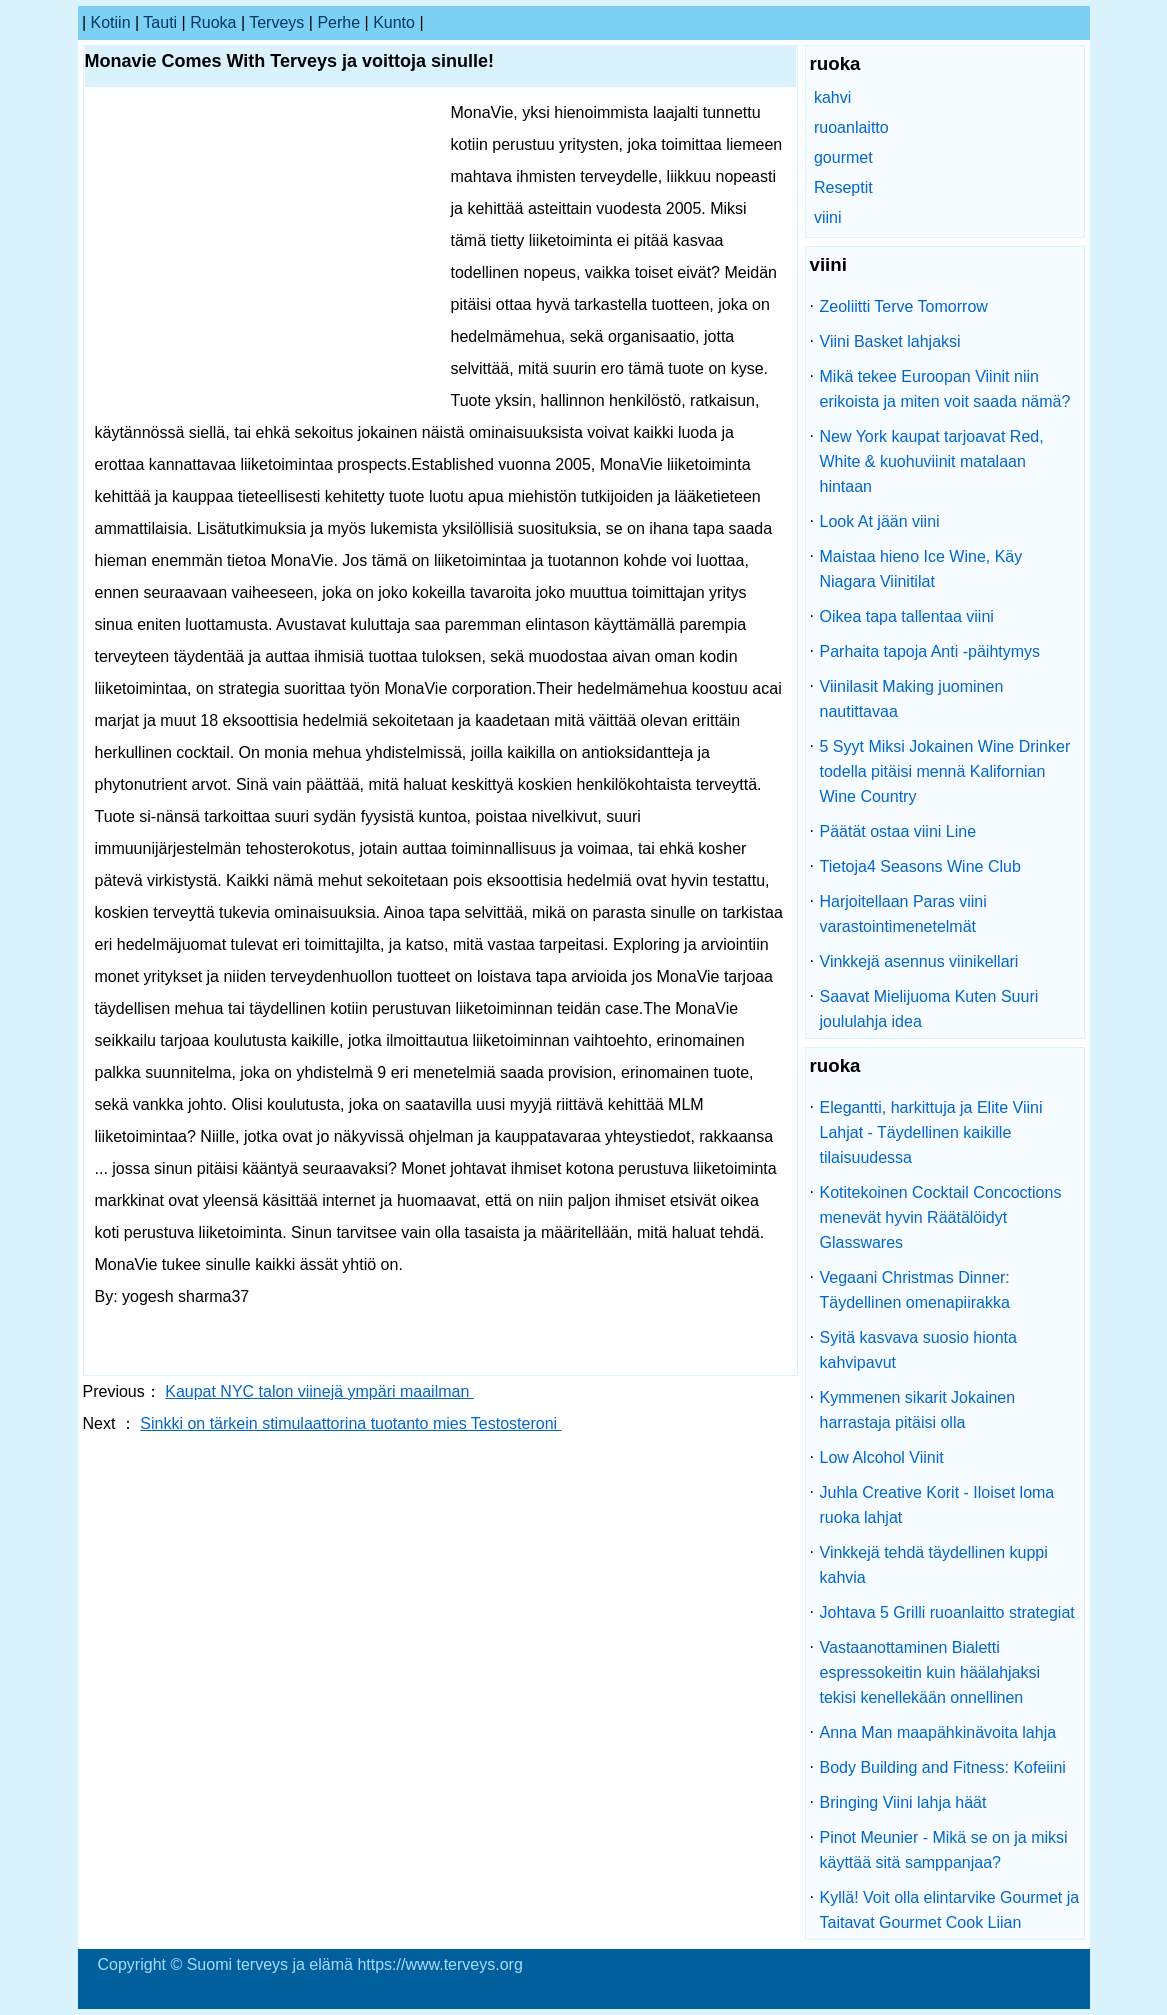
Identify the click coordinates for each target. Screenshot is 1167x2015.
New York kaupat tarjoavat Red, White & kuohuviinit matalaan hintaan (932, 461)
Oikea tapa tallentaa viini (907, 616)
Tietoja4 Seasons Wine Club (920, 866)
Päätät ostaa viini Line (898, 831)
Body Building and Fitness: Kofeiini (943, 1767)
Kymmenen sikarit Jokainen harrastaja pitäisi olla (918, 1410)
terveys (276, 22)
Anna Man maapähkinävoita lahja (938, 1732)
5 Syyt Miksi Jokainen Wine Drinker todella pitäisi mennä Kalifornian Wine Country (945, 771)
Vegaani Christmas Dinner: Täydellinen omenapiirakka (915, 1290)
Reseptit (843, 187)
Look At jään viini (880, 521)
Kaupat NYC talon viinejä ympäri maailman (319, 1391)
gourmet (843, 157)
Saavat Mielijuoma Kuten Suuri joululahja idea (929, 1009)
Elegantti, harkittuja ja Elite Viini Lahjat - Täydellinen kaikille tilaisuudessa (931, 1132)
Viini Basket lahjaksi (890, 341)
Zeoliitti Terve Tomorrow (904, 306)
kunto (394, 22)
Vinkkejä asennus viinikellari (919, 961)
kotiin (111, 22)
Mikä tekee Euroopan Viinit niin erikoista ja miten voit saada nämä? (945, 389)
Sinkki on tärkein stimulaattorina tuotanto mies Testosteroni (350, 1423)
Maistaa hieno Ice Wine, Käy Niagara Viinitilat (921, 569)
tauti (160, 22)
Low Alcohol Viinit (882, 1457)
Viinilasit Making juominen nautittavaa (912, 699)
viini (828, 217)
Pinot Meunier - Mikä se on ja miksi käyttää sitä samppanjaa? (944, 1850)
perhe (338, 22)
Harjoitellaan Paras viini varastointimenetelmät (903, 914)
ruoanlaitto (851, 127)
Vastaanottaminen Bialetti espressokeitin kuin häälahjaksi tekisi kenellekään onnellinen (930, 1672)
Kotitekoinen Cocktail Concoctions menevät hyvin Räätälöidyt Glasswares (941, 1217)
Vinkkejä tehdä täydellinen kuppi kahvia (934, 1565)
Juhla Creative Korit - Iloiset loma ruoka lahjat (937, 1505)
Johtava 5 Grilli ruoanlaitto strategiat (947, 1612)
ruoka (213, 22)
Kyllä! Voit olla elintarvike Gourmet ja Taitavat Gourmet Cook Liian (950, 1910)
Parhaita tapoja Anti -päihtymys (930, 651)
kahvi (832, 97)
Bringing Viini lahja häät (903, 1802)
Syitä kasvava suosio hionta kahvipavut (918, 1350)
